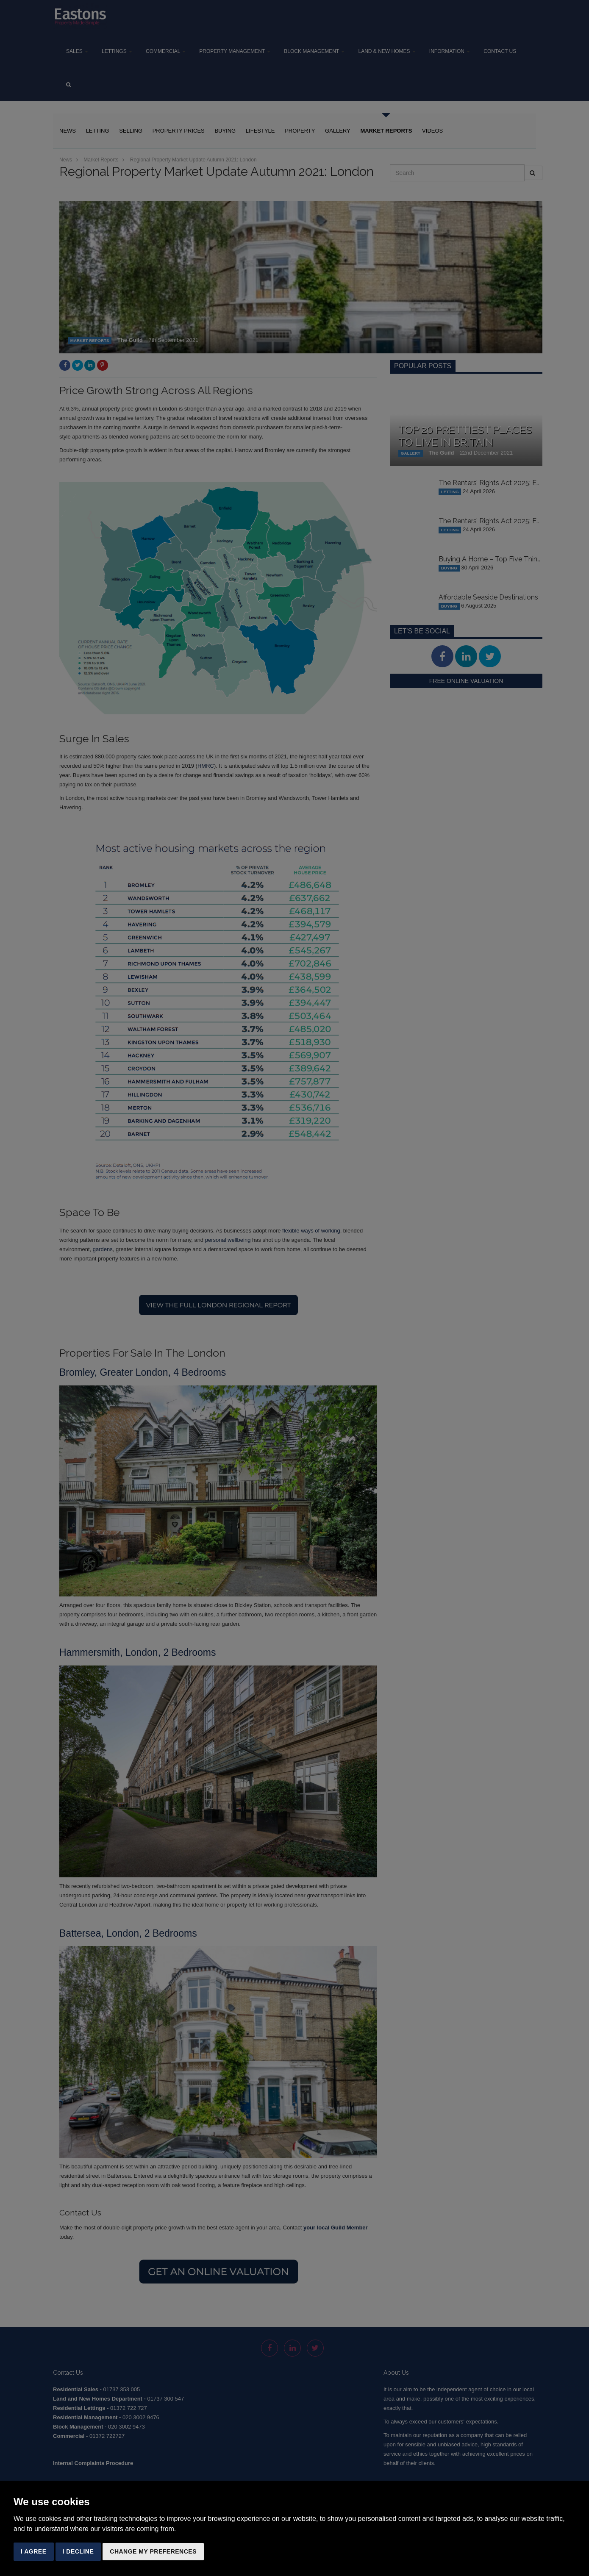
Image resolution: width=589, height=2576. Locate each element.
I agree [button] (34, 2551)
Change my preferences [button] (153, 2551)
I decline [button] (78, 2551)
